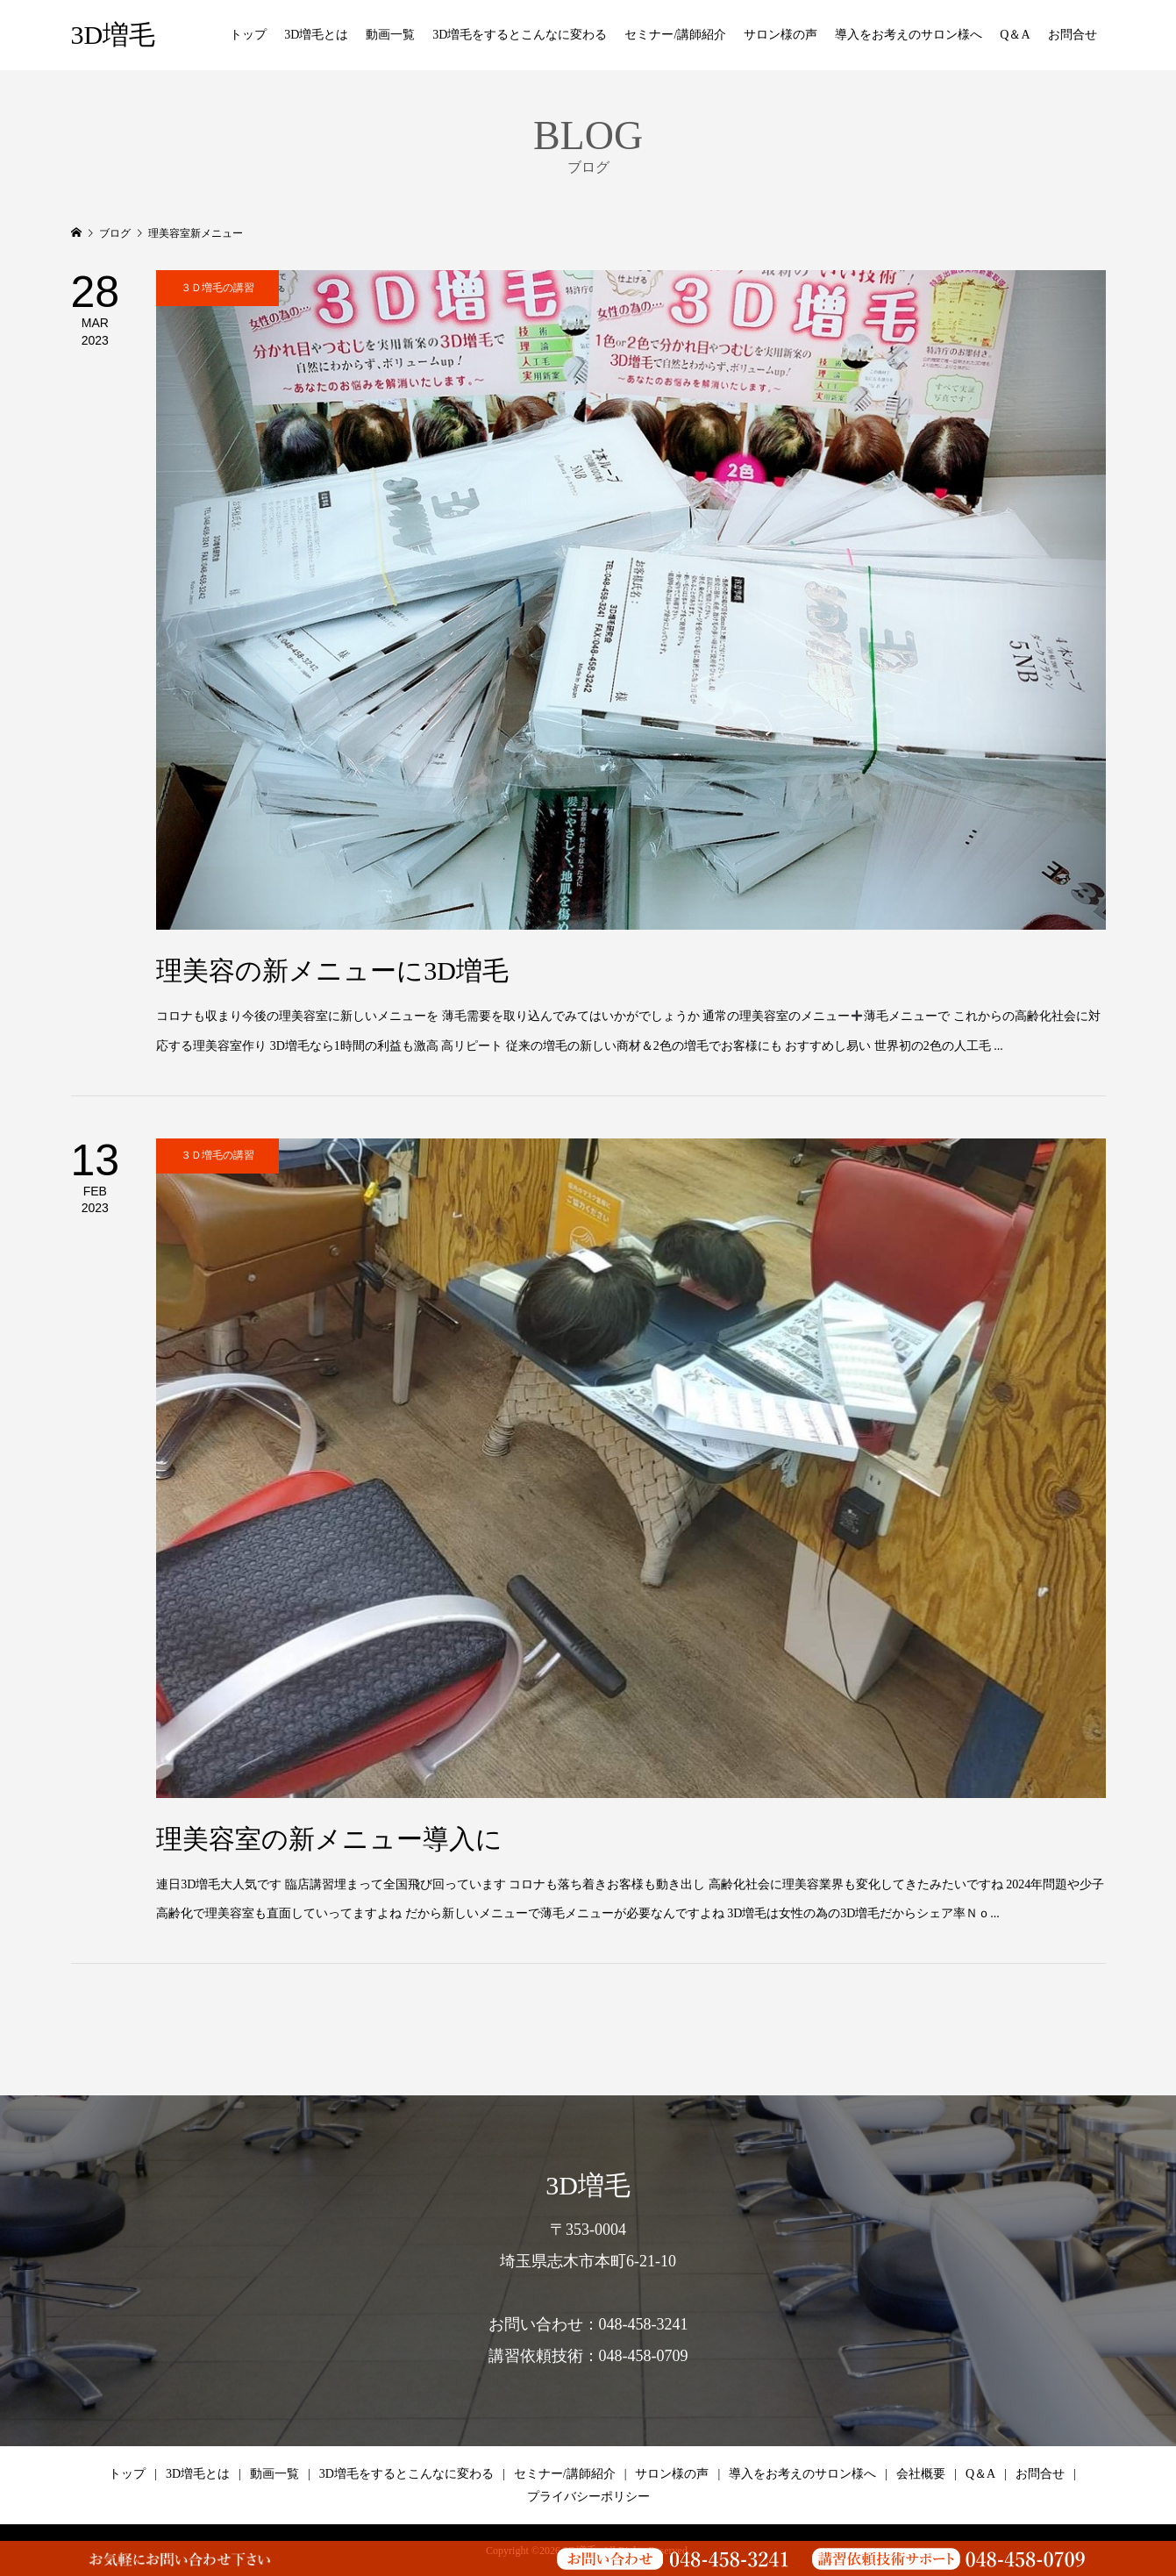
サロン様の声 (780, 34)
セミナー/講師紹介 (675, 34)
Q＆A (1015, 34)
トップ (248, 34)
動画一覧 (390, 34)
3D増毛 (113, 34)
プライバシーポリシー (588, 2496)
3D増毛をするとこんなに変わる (519, 34)
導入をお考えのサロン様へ (908, 34)
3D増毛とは (316, 34)
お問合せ (1072, 34)
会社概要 (920, 2473)
